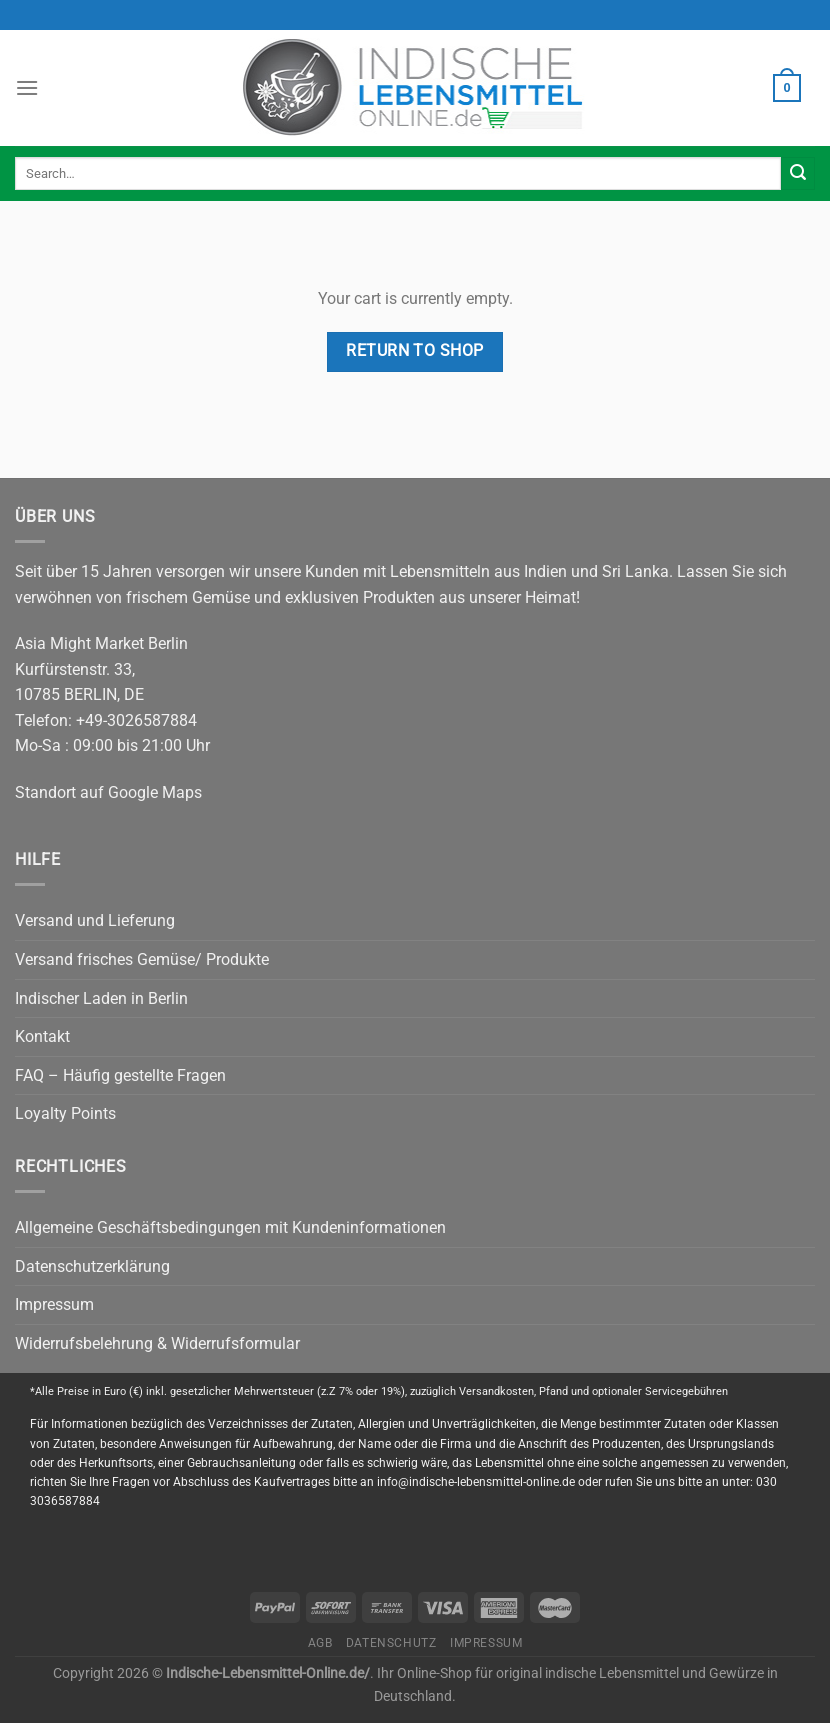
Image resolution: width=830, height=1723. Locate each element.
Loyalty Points (65, 1113)
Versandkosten (496, 1391)
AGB (320, 1643)
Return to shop (415, 351)
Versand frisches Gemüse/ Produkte (142, 959)
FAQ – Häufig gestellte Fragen (120, 1075)
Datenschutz (391, 1643)
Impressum (54, 1304)
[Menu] (27, 87)
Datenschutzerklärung (92, 1266)
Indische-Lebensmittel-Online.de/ (268, 1673)
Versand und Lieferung (95, 920)
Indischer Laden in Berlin (101, 998)
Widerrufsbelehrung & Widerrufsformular (157, 1343)
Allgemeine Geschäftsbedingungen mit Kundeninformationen (230, 1227)
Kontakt (42, 1036)
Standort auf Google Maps (108, 792)
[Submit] (798, 174)
